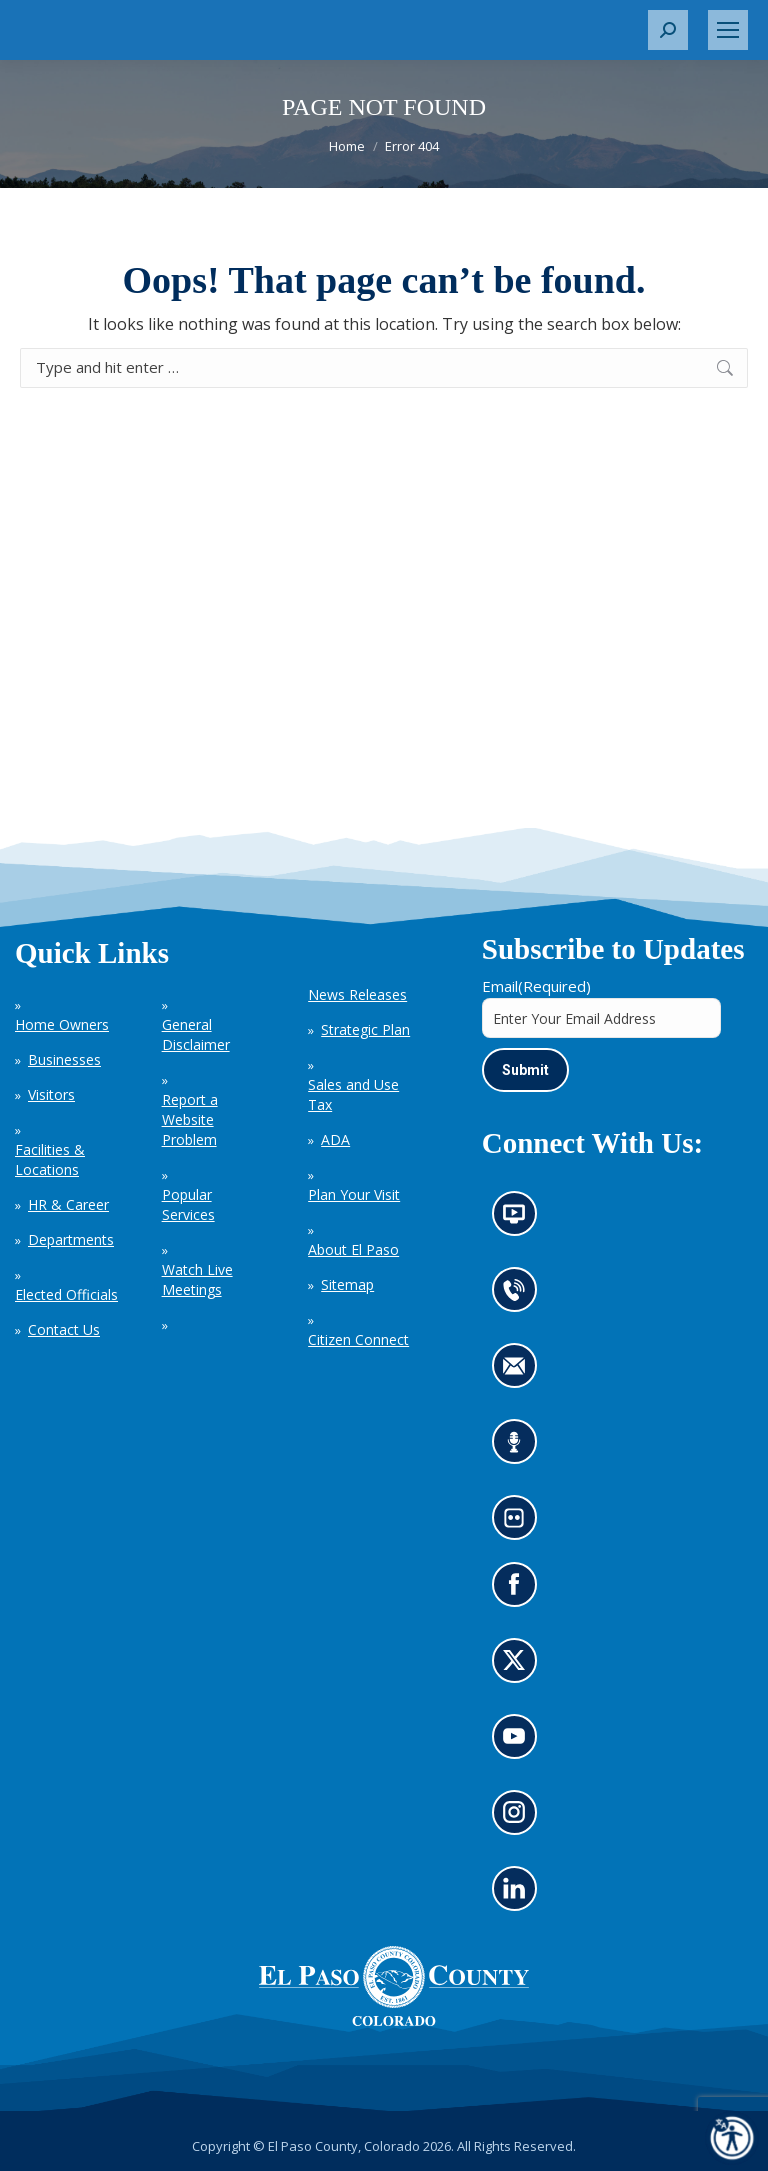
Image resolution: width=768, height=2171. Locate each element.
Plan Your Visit (354, 1194)
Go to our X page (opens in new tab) (519, 1667)
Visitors (51, 1094)
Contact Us (64, 1329)
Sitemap (347, 1284)
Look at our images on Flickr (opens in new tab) (520, 1525)
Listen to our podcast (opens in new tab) (519, 1449)
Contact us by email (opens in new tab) (520, 1373)
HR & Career (68, 1204)
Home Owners (62, 1024)
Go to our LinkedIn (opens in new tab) (519, 1895)
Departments (71, 1239)
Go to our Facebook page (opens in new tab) (519, 1591)
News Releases (357, 994)
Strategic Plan (365, 1029)
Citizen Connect (358, 1339)
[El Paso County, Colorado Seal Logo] (394, 1986)
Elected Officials (66, 1294)
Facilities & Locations (50, 1159)
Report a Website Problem (190, 1119)
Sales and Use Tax (353, 1094)
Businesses (64, 1059)
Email (536, 986)
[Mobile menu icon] (728, 30)
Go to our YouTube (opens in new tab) (519, 1743)
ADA (335, 1139)
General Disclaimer (196, 1034)
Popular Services (188, 1204)
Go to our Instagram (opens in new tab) (520, 1819)
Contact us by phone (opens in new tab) (519, 1297)
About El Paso (353, 1249)
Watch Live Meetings (197, 1279)
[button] (668, 30)
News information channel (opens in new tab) (520, 1221)
